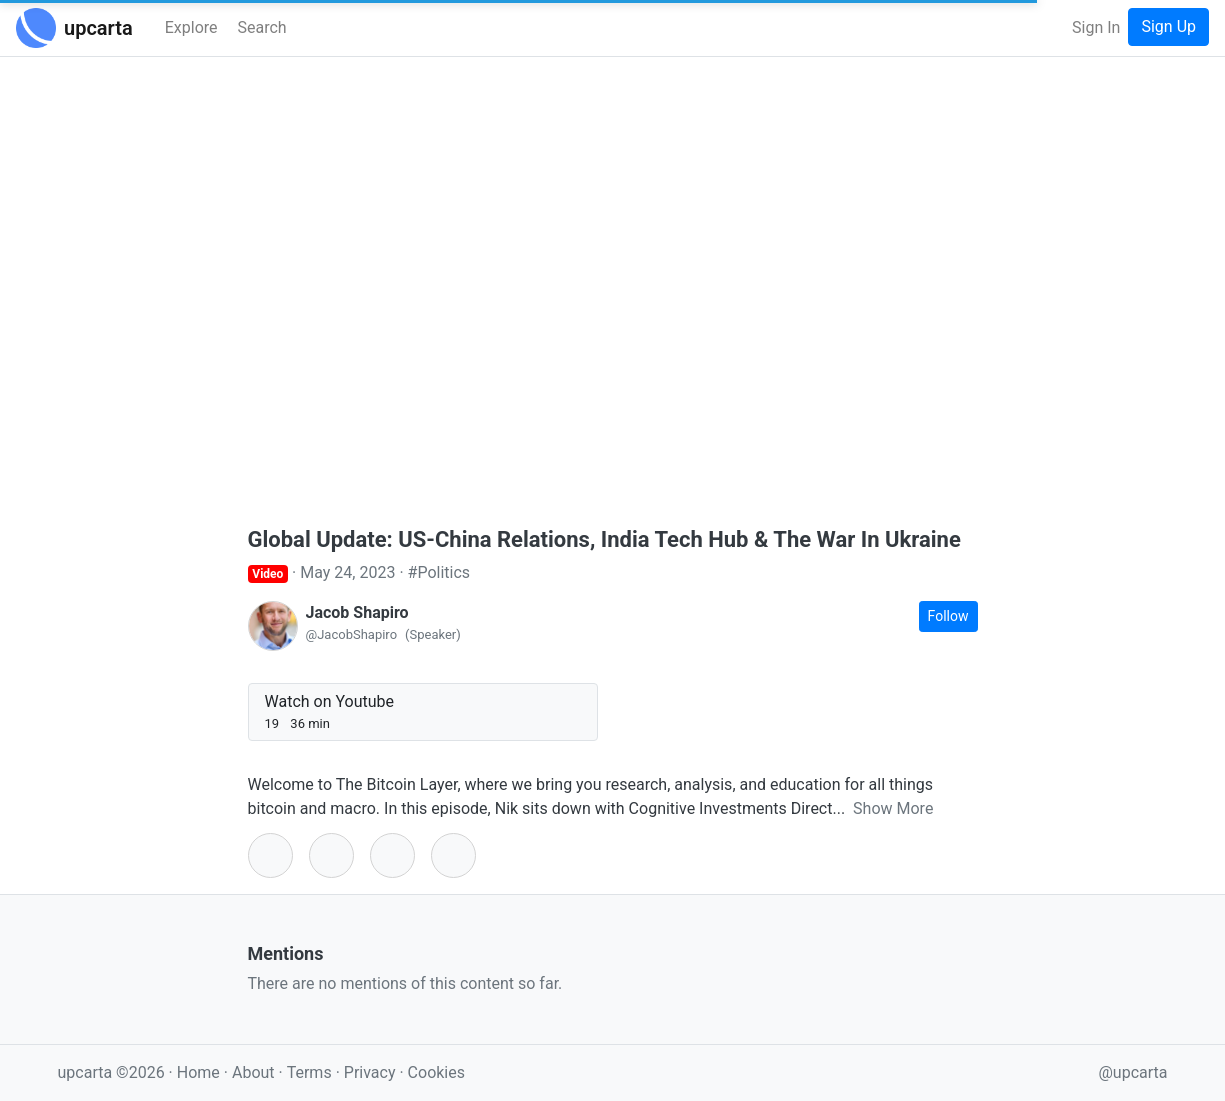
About (253, 1072)
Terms (311, 1072)
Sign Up (1168, 26)
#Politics (439, 572)
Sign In (1096, 27)
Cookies (436, 1072)
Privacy (372, 1072)
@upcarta (1133, 1072)
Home (198, 1072)
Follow (948, 616)
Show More (893, 808)
